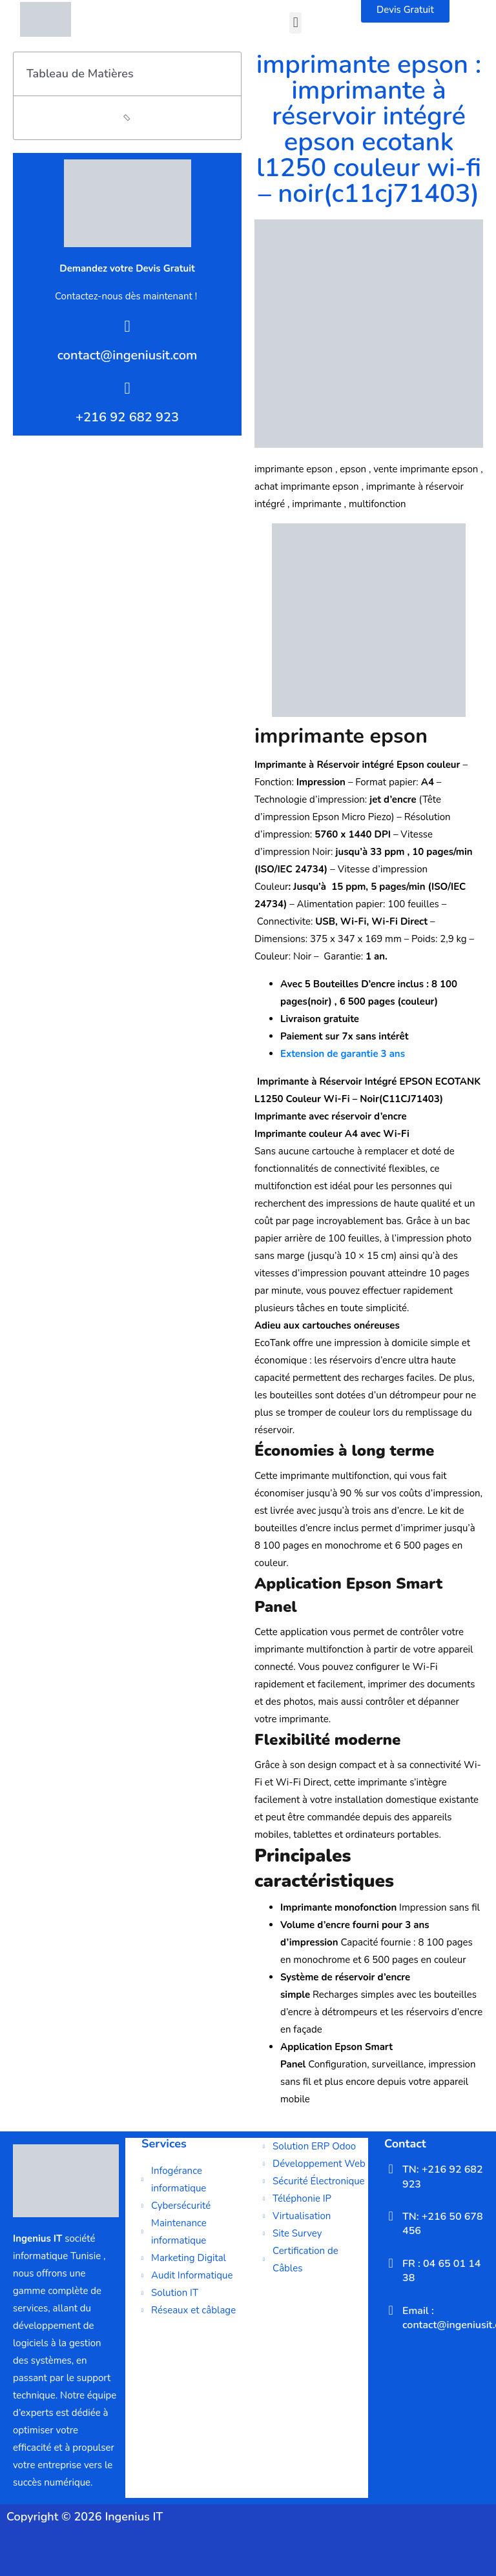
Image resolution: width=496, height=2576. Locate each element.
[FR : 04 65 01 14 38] (390, 2263)
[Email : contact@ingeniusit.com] (390, 2310)
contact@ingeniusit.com (127, 355)
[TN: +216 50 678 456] (390, 2215)
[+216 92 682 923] (127, 388)
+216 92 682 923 (127, 417)
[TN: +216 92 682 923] (390, 2168)
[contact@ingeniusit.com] (127, 326)
